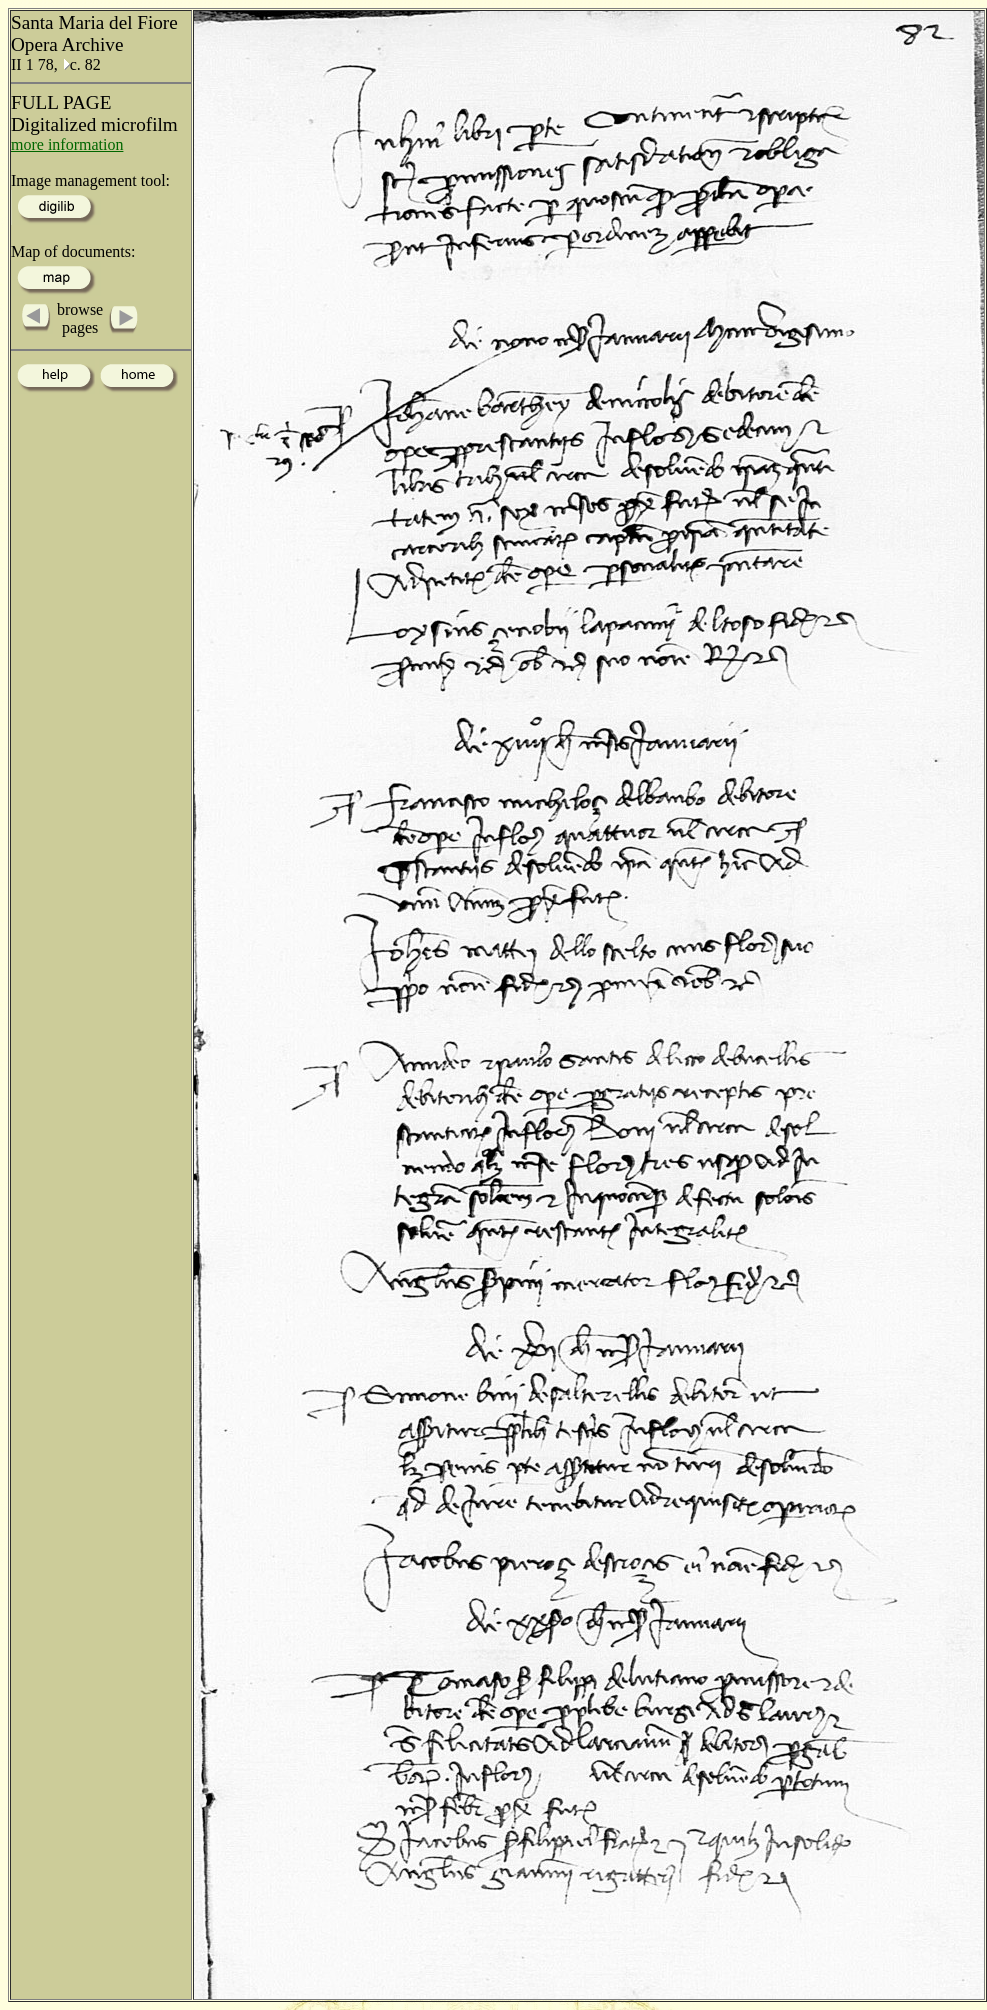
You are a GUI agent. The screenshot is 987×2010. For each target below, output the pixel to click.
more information (67, 144)
